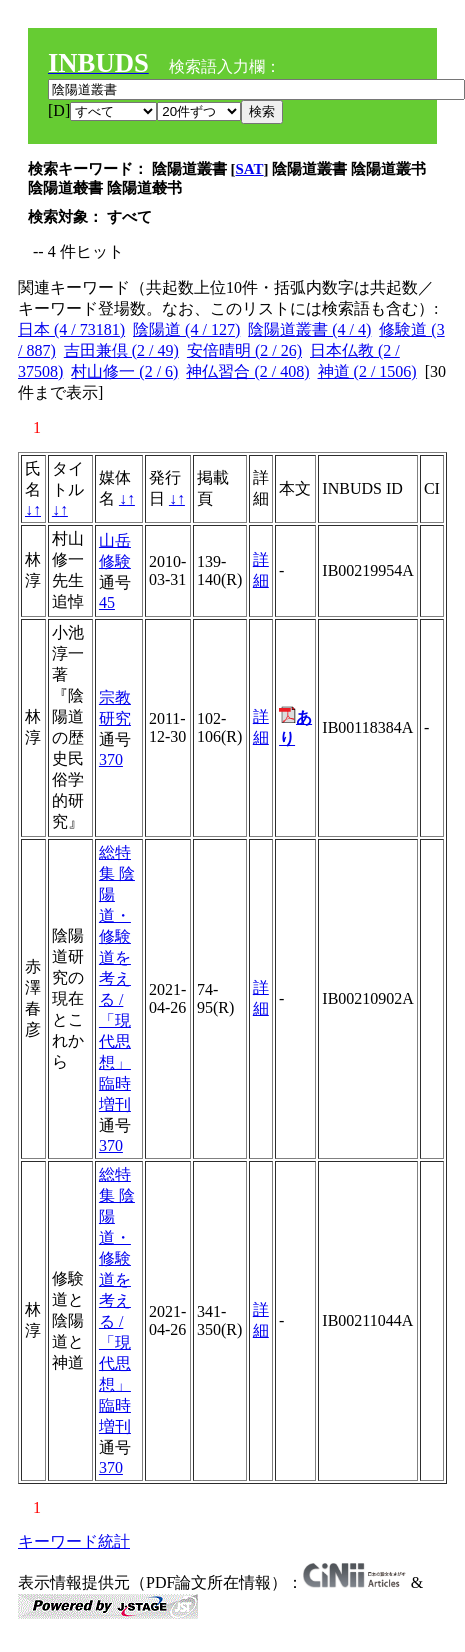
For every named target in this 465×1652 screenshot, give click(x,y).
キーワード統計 (74, 1541)
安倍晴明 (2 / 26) (244, 350)
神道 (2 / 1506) (367, 371)
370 (111, 759)
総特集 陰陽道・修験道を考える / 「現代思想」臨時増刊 (117, 978)
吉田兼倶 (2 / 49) (121, 350)
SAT (250, 169)
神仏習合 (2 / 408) (247, 371)
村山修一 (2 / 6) (124, 371)
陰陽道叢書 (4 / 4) (309, 329)
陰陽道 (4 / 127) (186, 329)
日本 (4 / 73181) (71, 329)
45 (107, 602)
